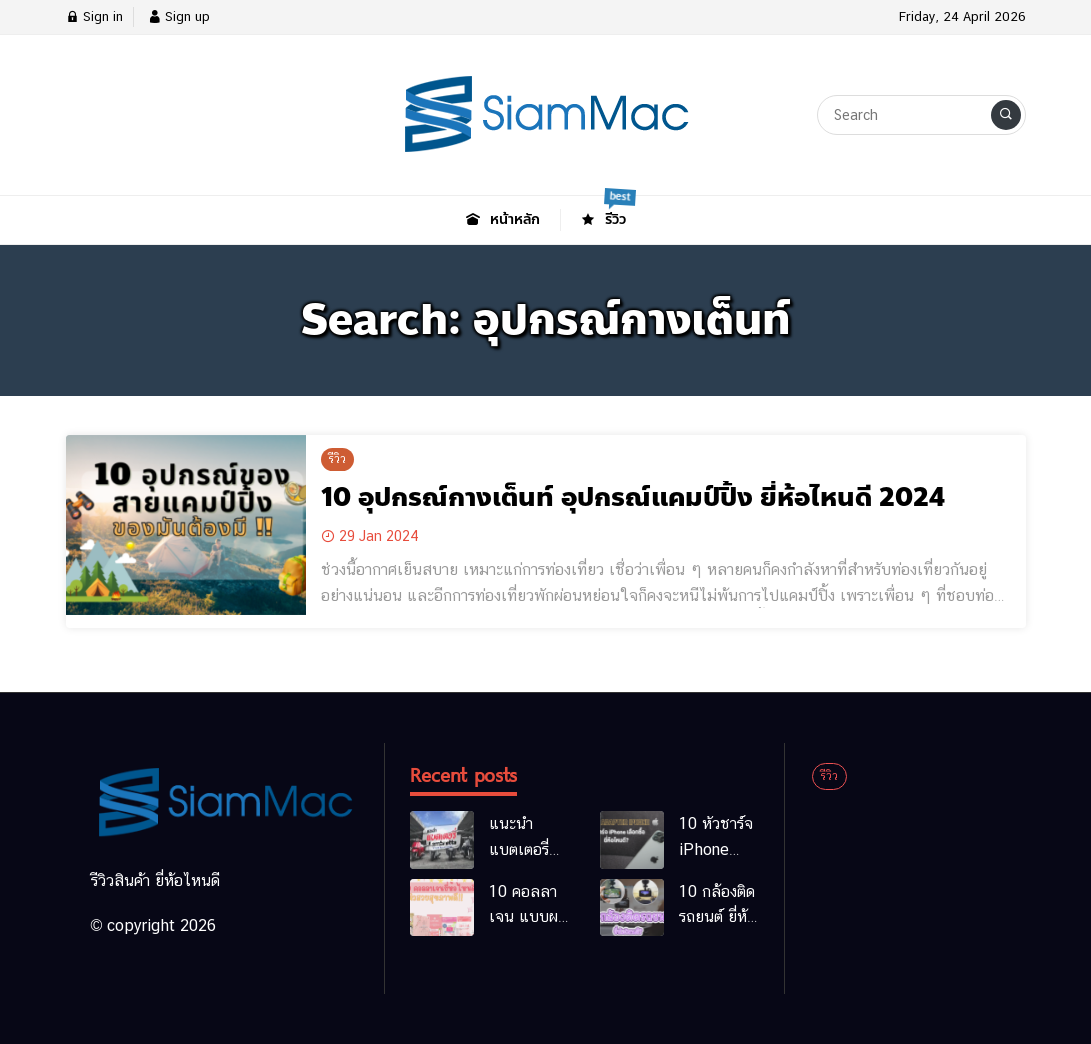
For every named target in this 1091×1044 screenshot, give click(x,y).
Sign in (94, 16)
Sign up (179, 16)
